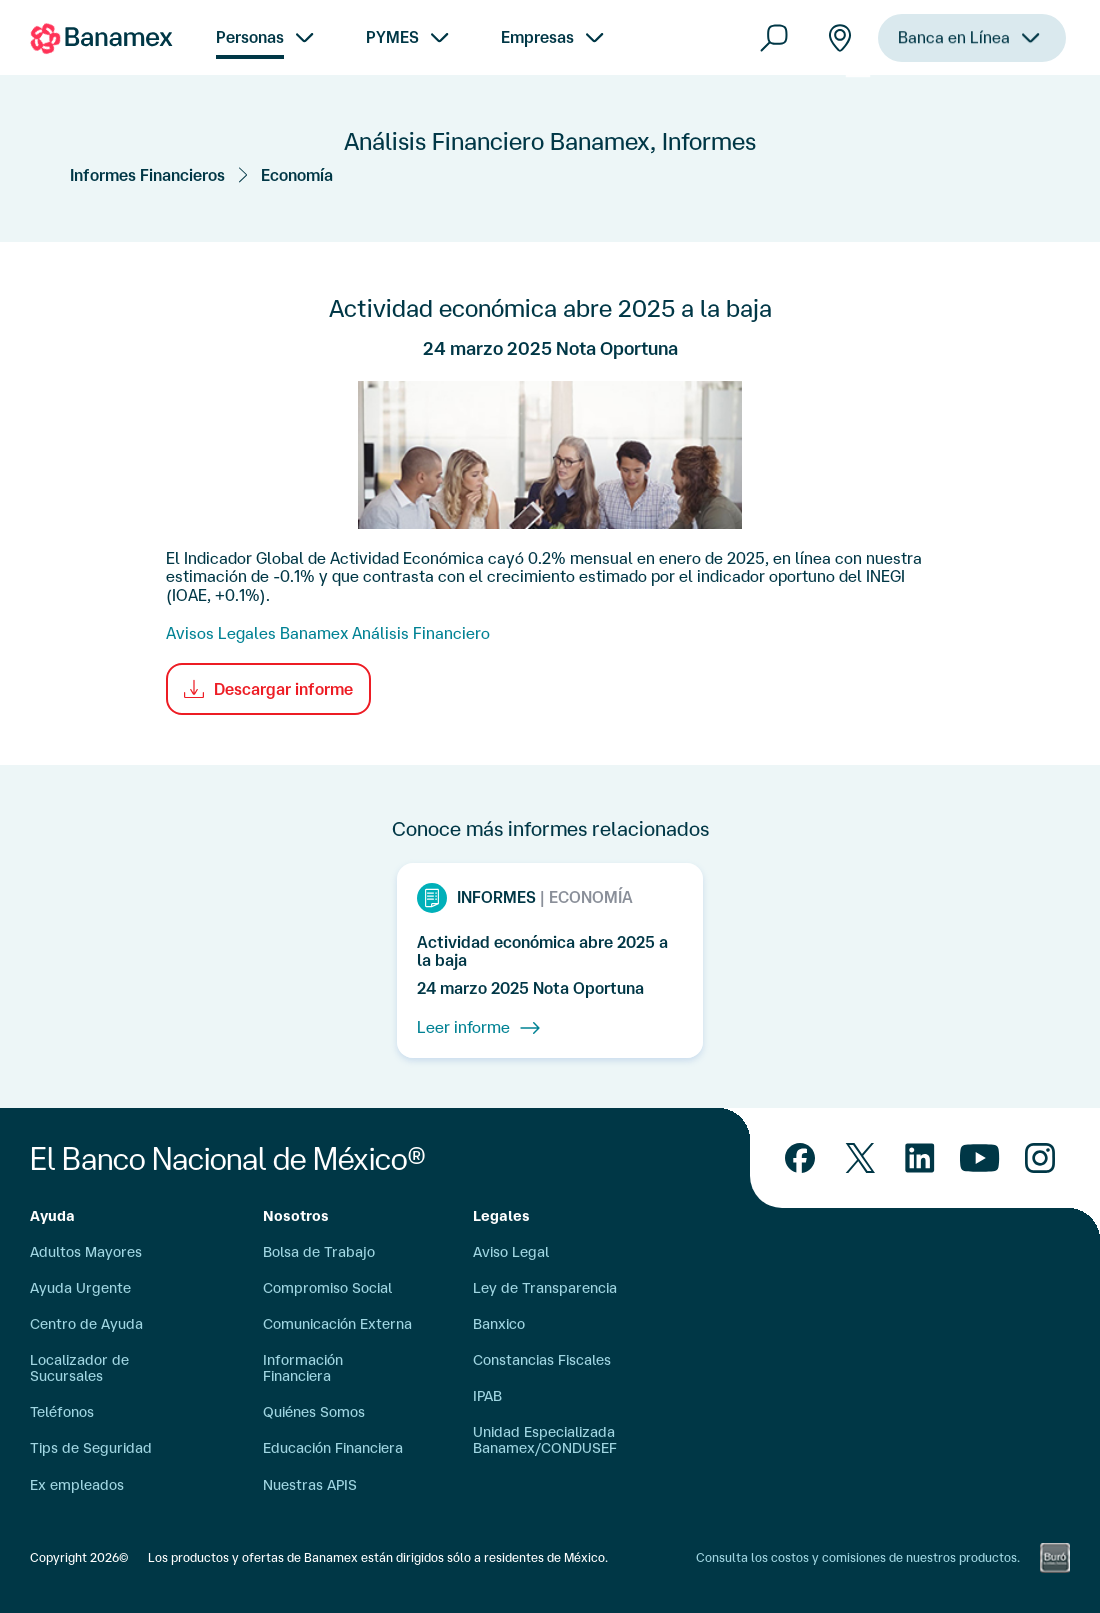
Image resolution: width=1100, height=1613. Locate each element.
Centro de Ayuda (86, 1324)
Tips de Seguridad (91, 1448)
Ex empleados (77, 1485)
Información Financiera (303, 1368)
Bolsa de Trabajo (319, 1252)
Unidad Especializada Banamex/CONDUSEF (545, 1440)
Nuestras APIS (310, 1485)
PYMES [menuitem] (392, 37)
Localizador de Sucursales (79, 1368)
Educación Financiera (333, 1448)
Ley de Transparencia (545, 1288)
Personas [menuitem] (250, 37)
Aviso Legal (511, 1252)
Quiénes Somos (314, 1412)
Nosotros (296, 1216)
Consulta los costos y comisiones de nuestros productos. (858, 1557)
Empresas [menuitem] (537, 37)
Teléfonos (62, 1412)
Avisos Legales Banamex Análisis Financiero (328, 633)
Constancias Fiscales (542, 1360)
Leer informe (478, 1028)
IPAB (487, 1396)
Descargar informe (268, 689)
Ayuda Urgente (80, 1288)
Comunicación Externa (337, 1324)
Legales (501, 1216)
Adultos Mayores (86, 1252)
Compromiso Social (327, 1288)
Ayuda (52, 1216)
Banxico (499, 1324)
